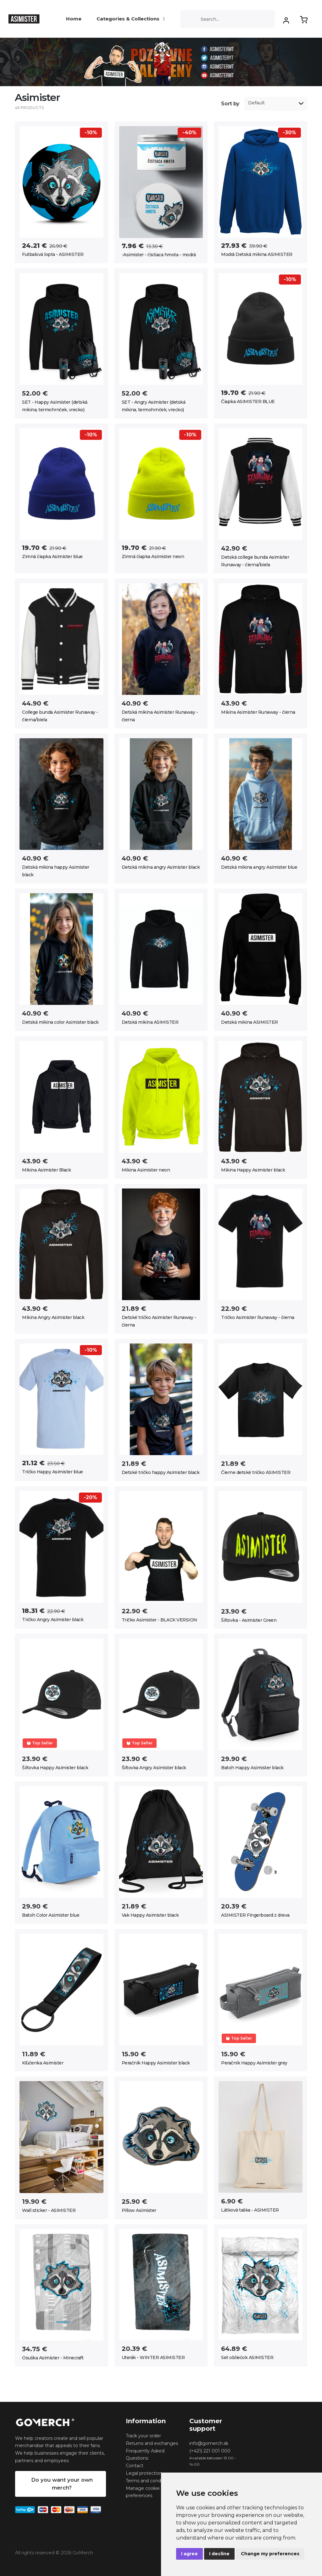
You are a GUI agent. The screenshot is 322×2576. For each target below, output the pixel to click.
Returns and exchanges (152, 2443)
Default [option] (256, 103)
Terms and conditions (149, 2481)
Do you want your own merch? (62, 2484)
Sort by (230, 104)
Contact (134, 2465)
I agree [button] (189, 2554)
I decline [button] (219, 2554)
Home (73, 19)
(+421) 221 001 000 (209, 2451)
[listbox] (275, 104)
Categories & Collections (131, 19)
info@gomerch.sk (208, 2443)
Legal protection (144, 2473)
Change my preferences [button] (270, 2554)
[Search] (227, 19)
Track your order (143, 2436)
